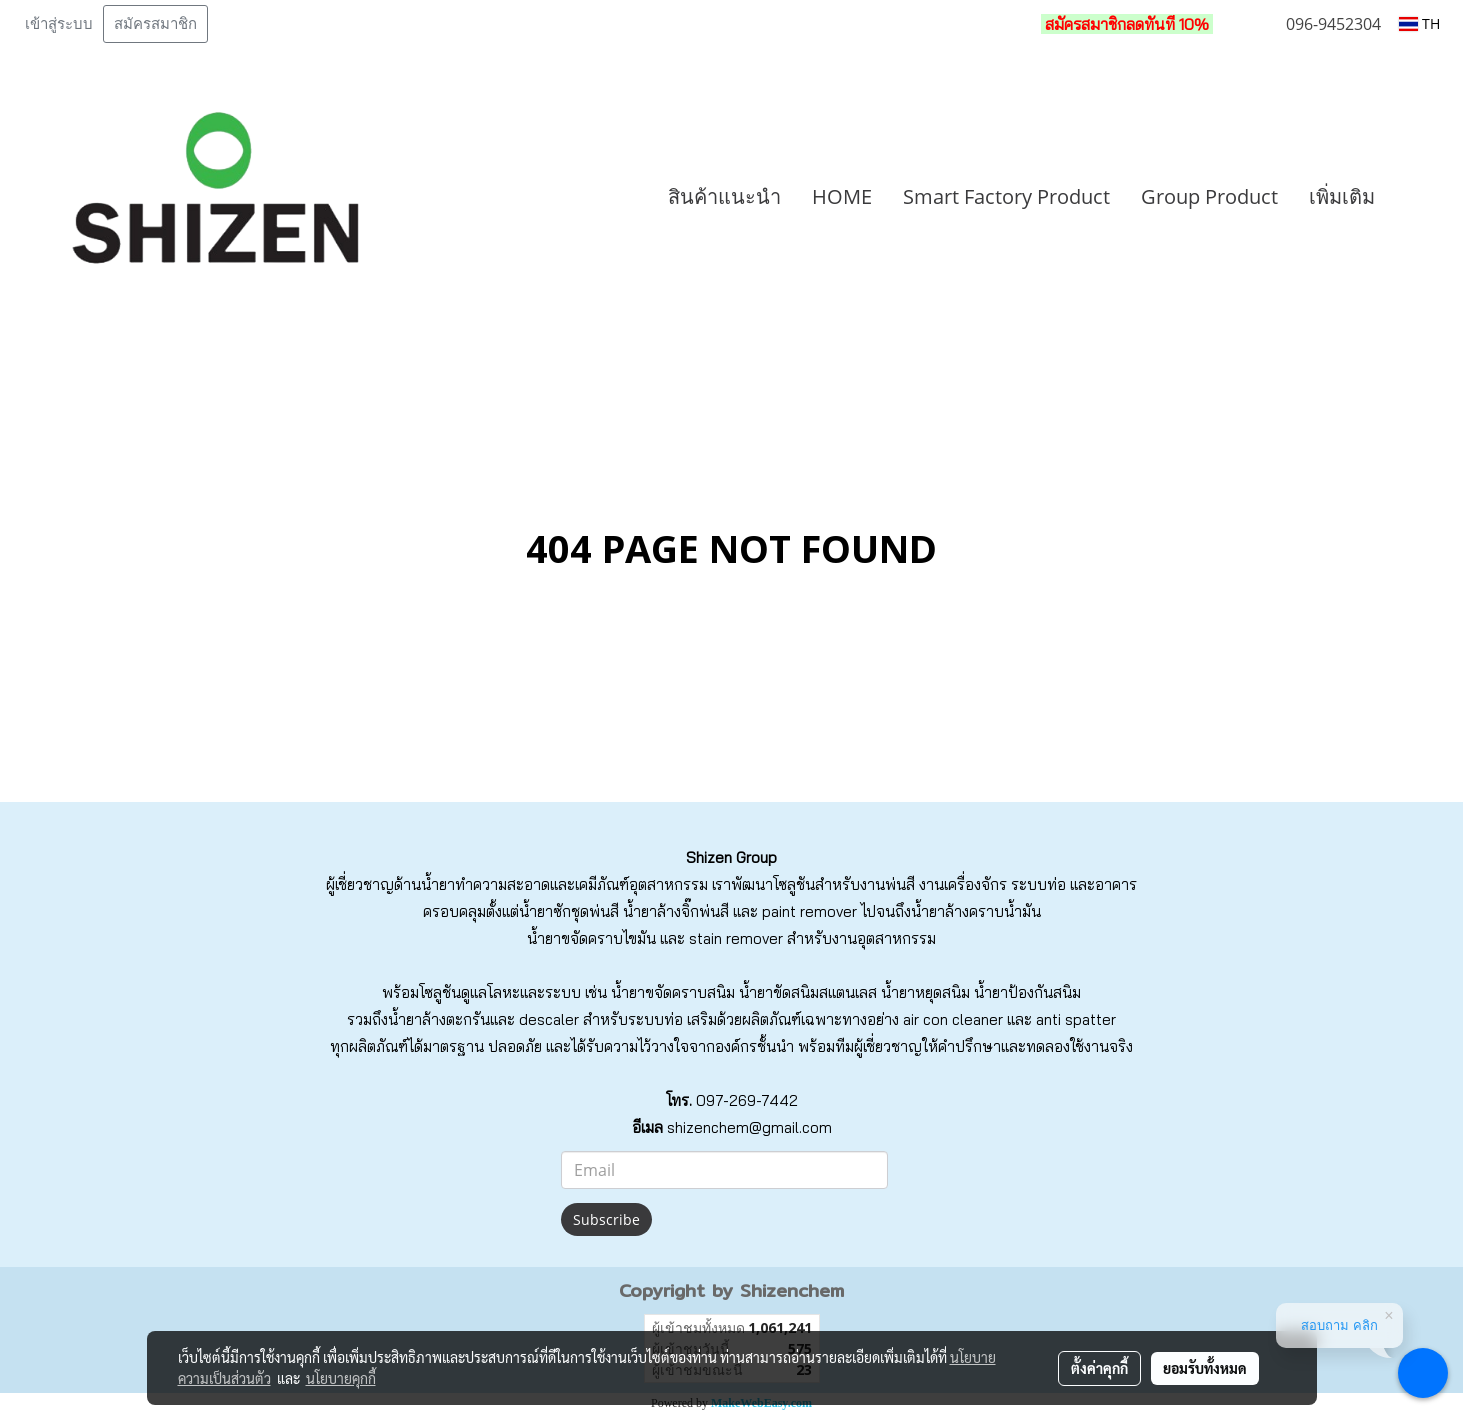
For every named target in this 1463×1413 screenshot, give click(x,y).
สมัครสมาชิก (155, 24)
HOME (842, 196)
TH (1419, 23)
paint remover (809, 911)
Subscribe (606, 1219)
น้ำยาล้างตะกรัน (439, 1019)
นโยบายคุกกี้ (341, 1378)
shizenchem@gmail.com (749, 1127)
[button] (1420, 197)
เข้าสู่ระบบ (59, 24)
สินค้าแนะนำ (724, 196)
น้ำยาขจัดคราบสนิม (673, 992)
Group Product (1209, 196)
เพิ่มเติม (1342, 196)
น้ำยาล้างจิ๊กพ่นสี (676, 911)
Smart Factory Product (1006, 196)
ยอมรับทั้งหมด (1205, 1368)
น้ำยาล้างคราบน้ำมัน (976, 911)
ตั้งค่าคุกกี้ (1099, 1368)
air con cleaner (953, 1019)
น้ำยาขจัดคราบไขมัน (591, 938)
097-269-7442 (747, 1100)
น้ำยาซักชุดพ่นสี (569, 911)
